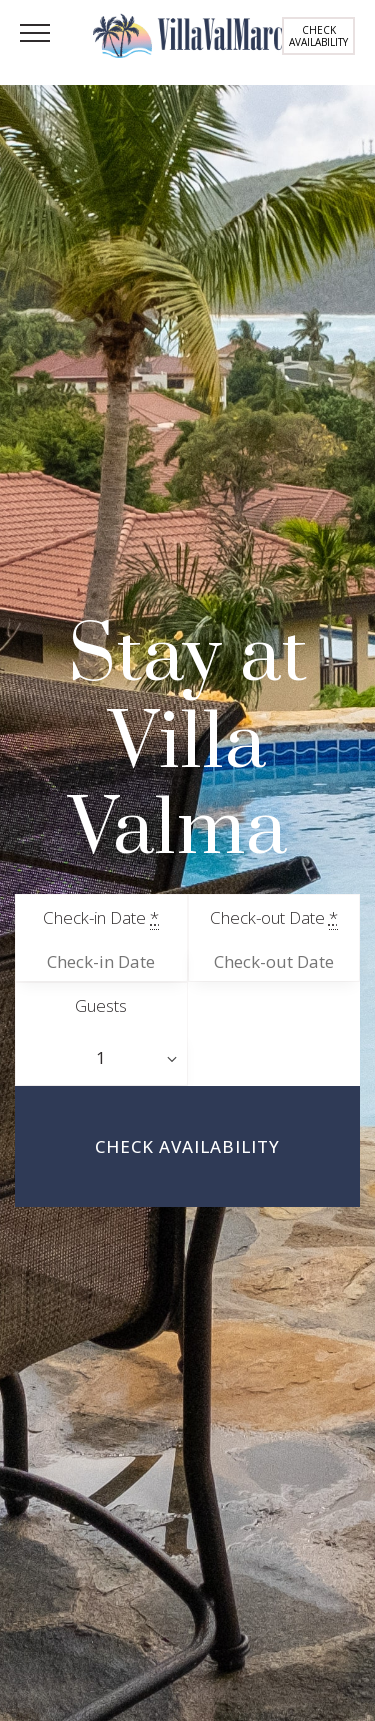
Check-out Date (274, 918)
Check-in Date (101, 918)
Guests (101, 1005)
